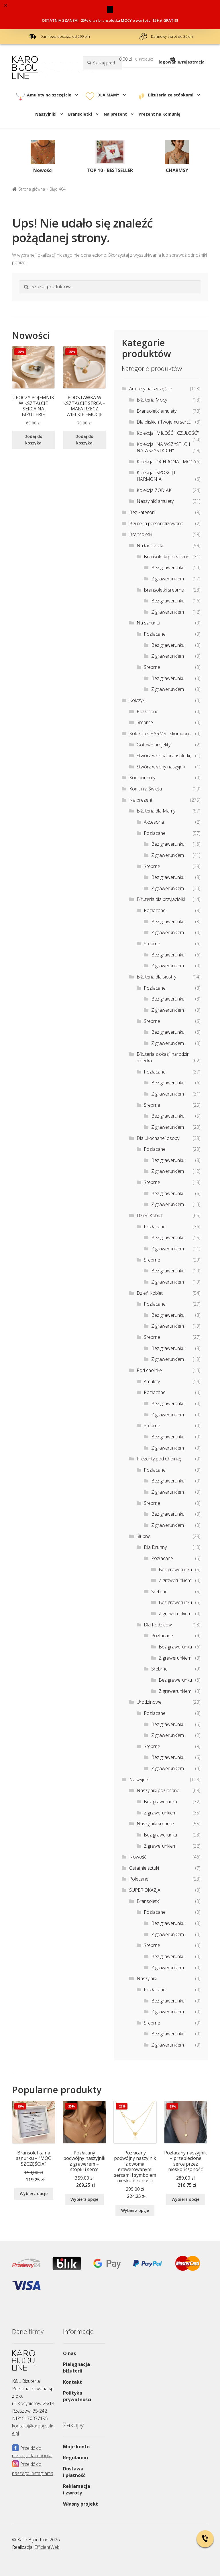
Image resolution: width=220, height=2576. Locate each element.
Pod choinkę (149, 1370)
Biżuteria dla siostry (156, 977)
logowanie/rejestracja (182, 62)
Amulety (152, 1381)
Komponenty (142, 777)
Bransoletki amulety (156, 411)
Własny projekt (80, 2504)
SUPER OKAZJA (144, 1890)
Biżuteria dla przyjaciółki (161, 899)
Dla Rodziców (158, 1625)
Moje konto (76, 2446)
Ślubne (143, 1536)
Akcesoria (154, 822)
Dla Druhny (155, 1547)
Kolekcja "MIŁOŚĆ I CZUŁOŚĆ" (168, 433)
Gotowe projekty (153, 745)
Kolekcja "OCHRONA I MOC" (166, 461)
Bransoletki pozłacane (166, 556)
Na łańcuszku (150, 545)
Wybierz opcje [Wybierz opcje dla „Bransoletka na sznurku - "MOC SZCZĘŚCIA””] (34, 2193)
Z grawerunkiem (167, 579)
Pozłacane (155, 634)
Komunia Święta (145, 789)
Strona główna (32, 189)
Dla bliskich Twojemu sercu (164, 422)
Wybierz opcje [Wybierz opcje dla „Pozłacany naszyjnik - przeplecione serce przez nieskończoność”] (185, 2199)
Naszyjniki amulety (155, 501)
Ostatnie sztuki (144, 1868)
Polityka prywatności (77, 2396)
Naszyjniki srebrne (155, 1823)
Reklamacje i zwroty (76, 2489)
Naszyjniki (45, 114)
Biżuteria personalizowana (156, 523)
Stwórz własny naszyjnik (161, 767)
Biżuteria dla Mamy (156, 811)
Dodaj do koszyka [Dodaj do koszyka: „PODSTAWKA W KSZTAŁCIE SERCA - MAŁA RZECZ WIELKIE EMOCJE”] (84, 440)
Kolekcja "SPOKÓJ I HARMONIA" (156, 475)
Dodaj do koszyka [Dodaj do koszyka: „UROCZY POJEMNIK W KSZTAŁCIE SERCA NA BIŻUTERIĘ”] (33, 440)
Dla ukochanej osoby (158, 1138)
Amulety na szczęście (49, 95)
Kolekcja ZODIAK (154, 490)
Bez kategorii (142, 512)
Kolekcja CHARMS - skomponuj (160, 733)
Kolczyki (137, 700)
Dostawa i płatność (74, 2472)
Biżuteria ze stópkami (170, 95)
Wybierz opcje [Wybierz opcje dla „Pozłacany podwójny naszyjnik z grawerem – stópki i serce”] (84, 2199)
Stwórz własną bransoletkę (164, 755)
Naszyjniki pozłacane (158, 1790)
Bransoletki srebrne (164, 590)
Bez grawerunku (167, 567)
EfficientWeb (47, 2547)
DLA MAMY (108, 95)
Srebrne (152, 667)
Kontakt (72, 2382)
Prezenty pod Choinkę (159, 1459)
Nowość (137, 1857)
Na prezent (115, 114)
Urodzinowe (149, 1702)
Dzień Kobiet (150, 1215)
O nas (69, 2353)
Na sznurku (148, 623)
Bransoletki (80, 114)
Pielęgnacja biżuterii (76, 2367)
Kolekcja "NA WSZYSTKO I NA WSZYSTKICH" (163, 447)
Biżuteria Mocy (152, 400)
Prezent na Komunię (159, 114)
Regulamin (75, 2457)
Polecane (138, 1879)
